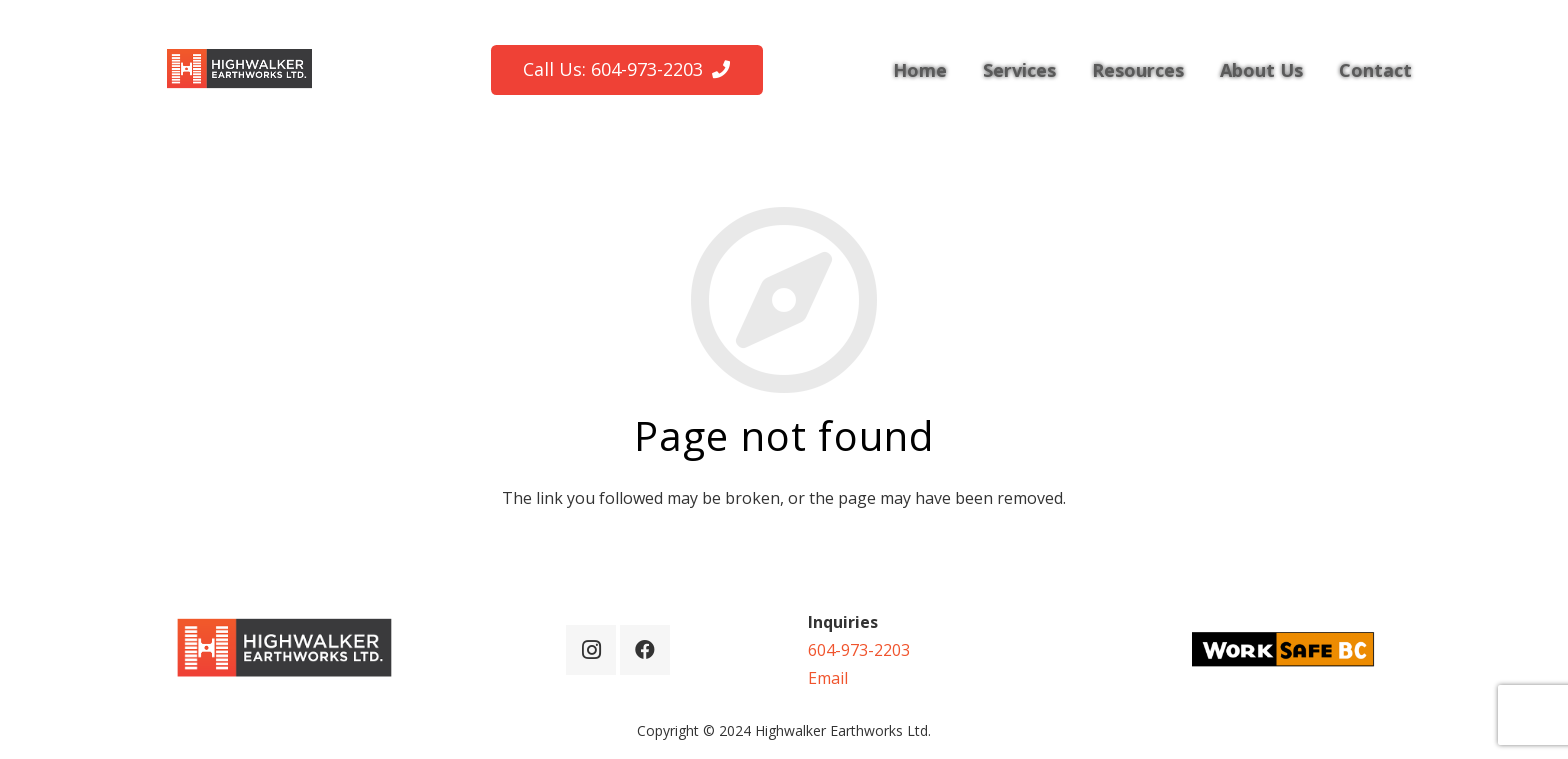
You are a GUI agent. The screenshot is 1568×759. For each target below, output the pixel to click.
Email (828, 678)
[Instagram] (591, 650)
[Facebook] (645, 650)
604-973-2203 (859, 650)
